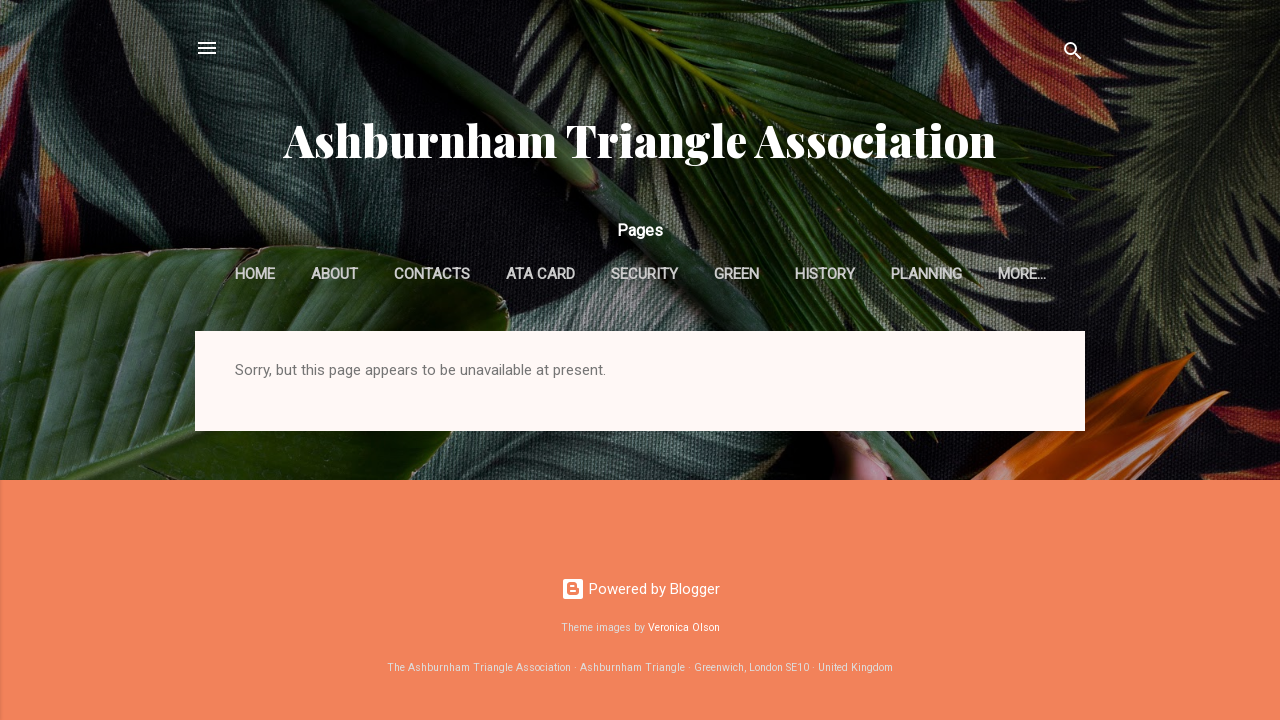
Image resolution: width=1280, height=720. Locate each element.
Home (255, 274)
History (825, 274)
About (334, 274)
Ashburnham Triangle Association (640, 139)
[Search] (1073, 54)
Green (736, 274)
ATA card (540, 274)
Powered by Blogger (640, 589)
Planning (926, 274)
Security (644, 274)
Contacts (432, 274)
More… (1022, 274)
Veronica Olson (684, 627)
